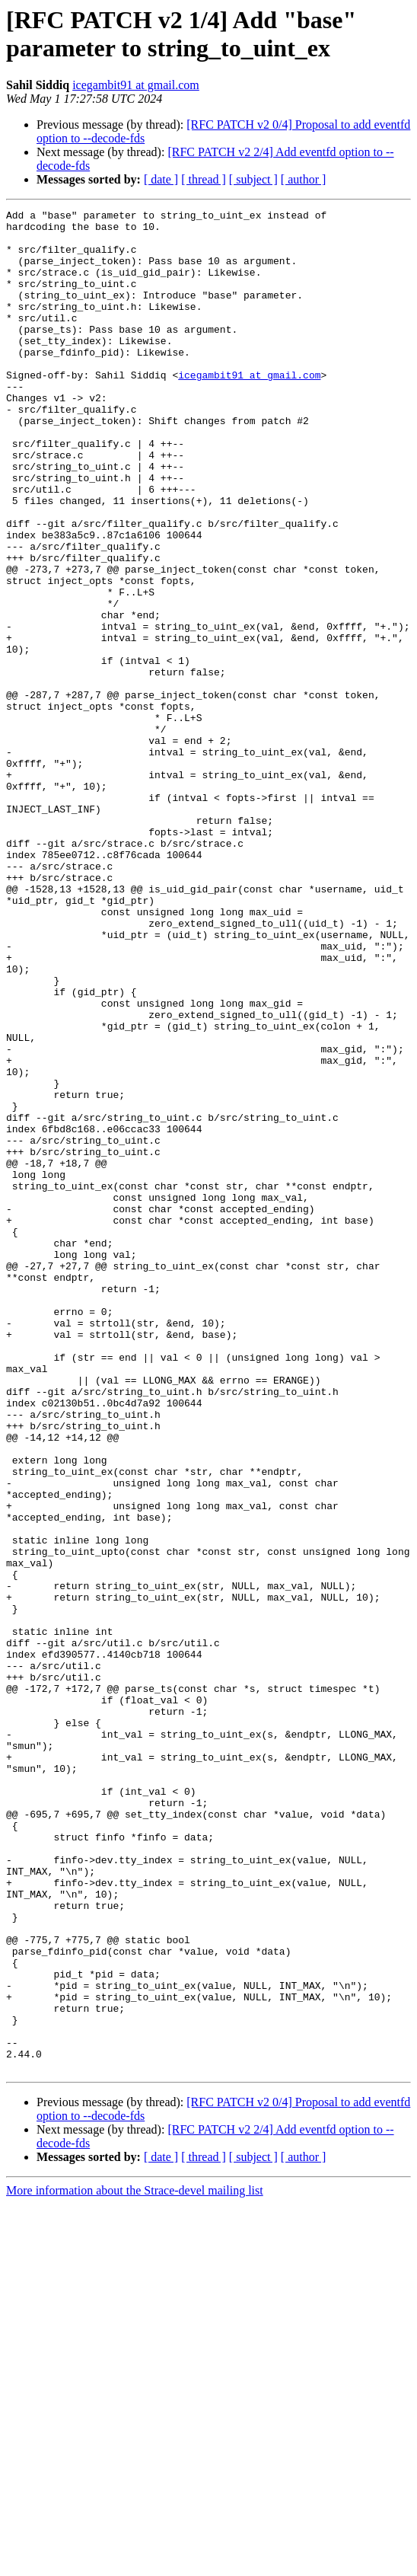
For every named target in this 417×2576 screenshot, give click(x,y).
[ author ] (303, 179)
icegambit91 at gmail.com (135, 84)
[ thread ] (203, 179)
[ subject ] (253, 179)
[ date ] (161, 179)
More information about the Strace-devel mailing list (134, 2562)
